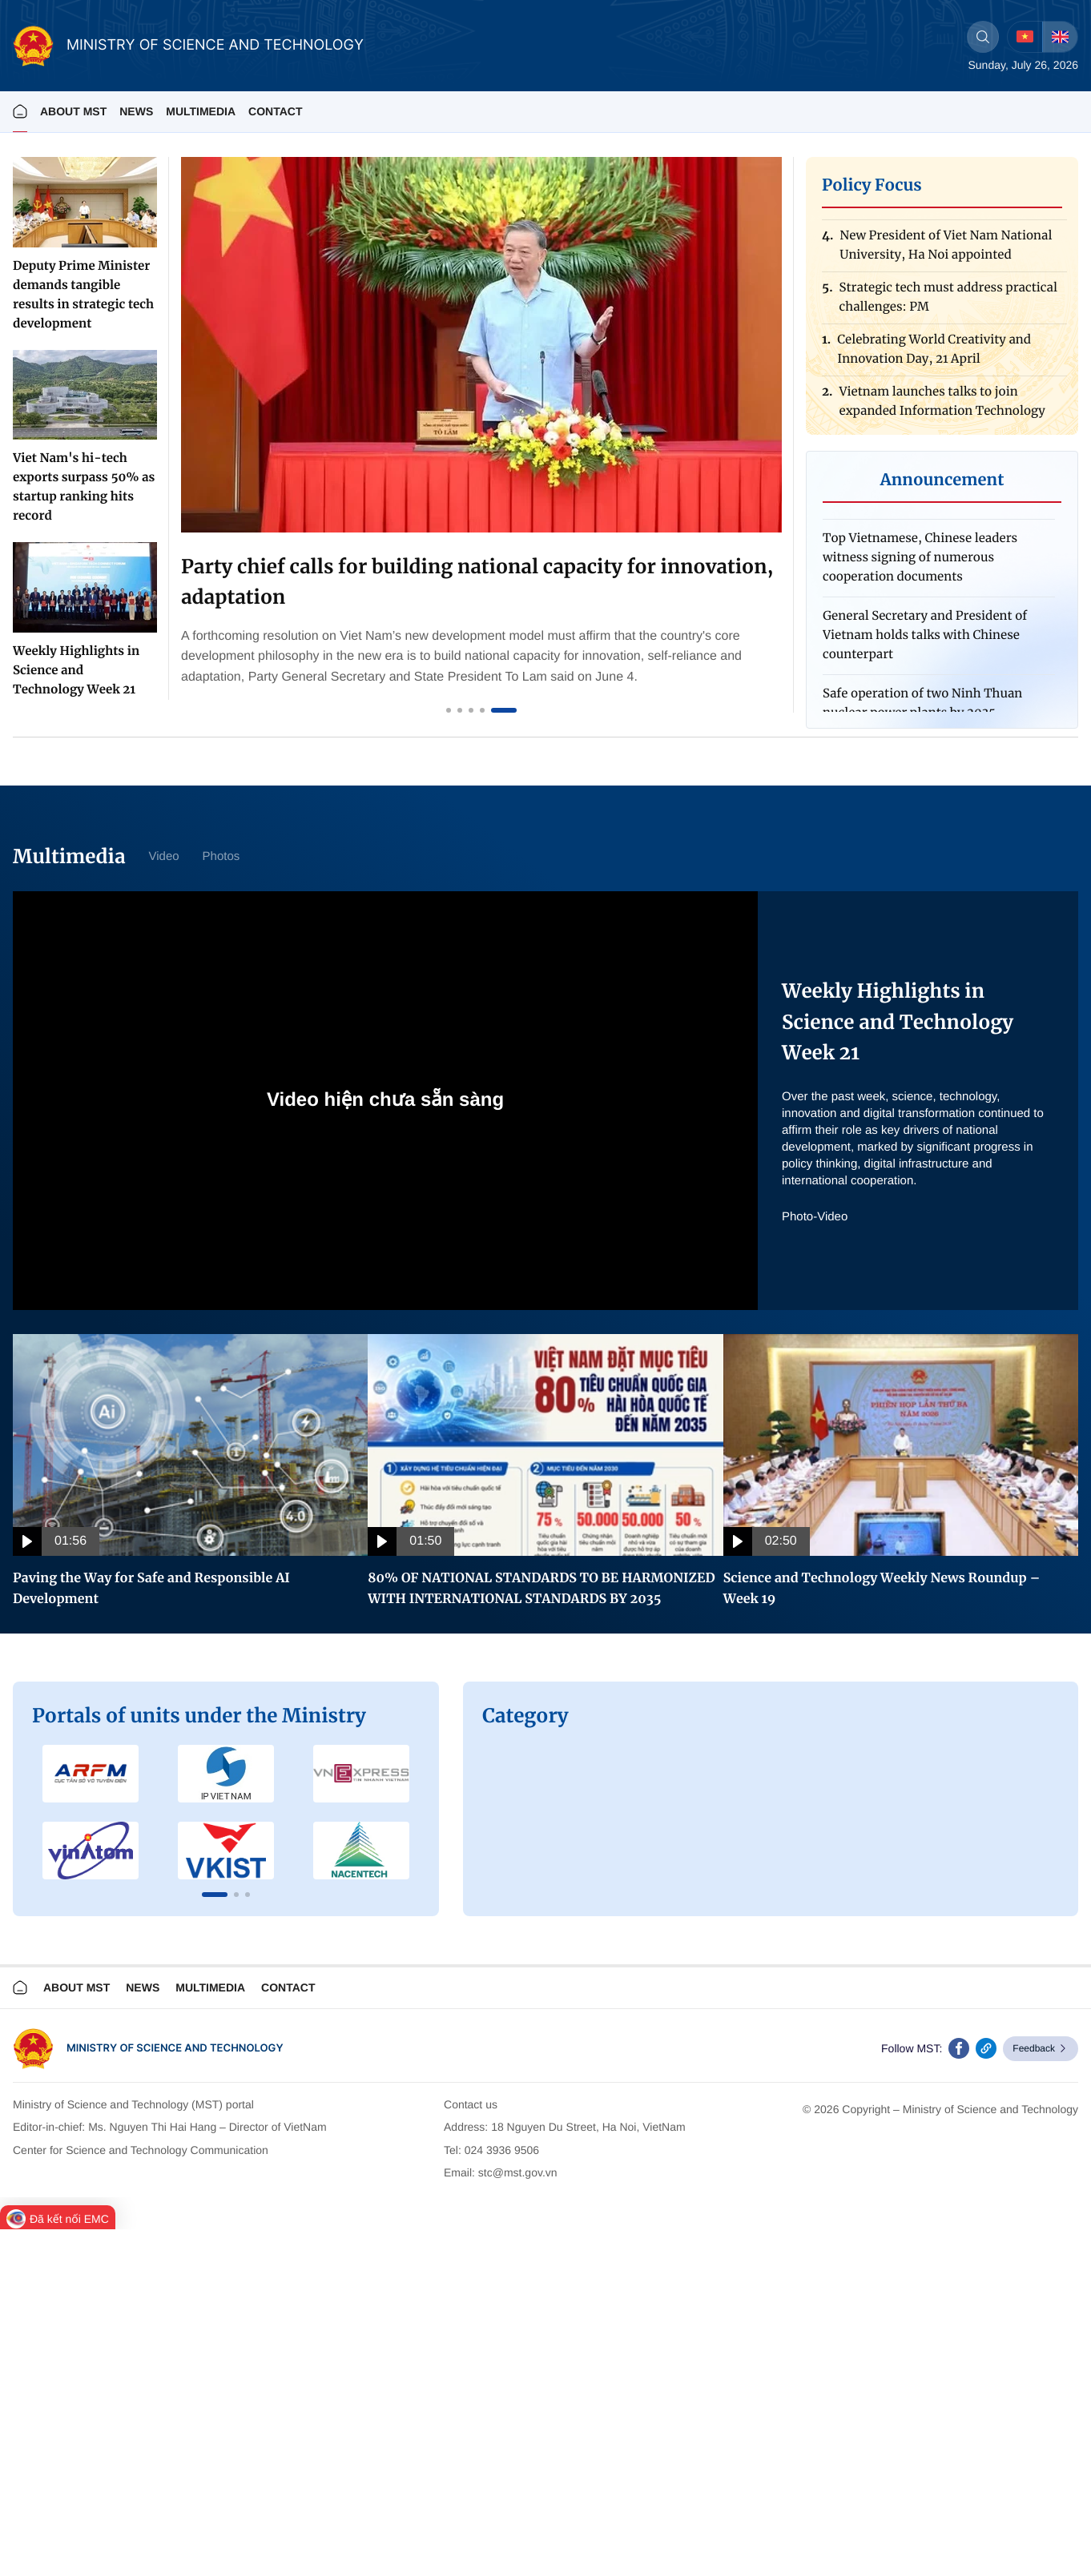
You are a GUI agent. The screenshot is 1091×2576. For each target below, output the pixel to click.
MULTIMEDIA (201, 111)
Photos (221, 856)
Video (163, 856)
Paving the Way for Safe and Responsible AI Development (151, 1588)
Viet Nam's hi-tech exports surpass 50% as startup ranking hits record (84, 487)
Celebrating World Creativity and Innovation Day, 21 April (934, 353)
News (136, 111)
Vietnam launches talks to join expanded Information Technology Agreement (942, 414)
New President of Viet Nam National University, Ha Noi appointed (945, 248)
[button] (214, 1894)
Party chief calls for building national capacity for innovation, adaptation (477, 581)
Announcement (942, 480)
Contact (275, 111)
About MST (73, 111)
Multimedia (210, 1987)
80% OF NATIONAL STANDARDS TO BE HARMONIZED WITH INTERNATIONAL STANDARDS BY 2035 (541, 1588)
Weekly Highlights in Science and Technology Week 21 (76, 670)
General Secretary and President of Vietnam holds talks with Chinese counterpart (925, 638)
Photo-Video (814, 1217)
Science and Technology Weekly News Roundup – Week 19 (882, 1588)
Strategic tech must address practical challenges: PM (948, 300)
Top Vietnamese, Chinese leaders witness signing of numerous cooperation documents (920, 561)
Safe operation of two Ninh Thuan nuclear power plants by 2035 (922, 706)
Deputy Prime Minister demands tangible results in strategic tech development (83, 295)
